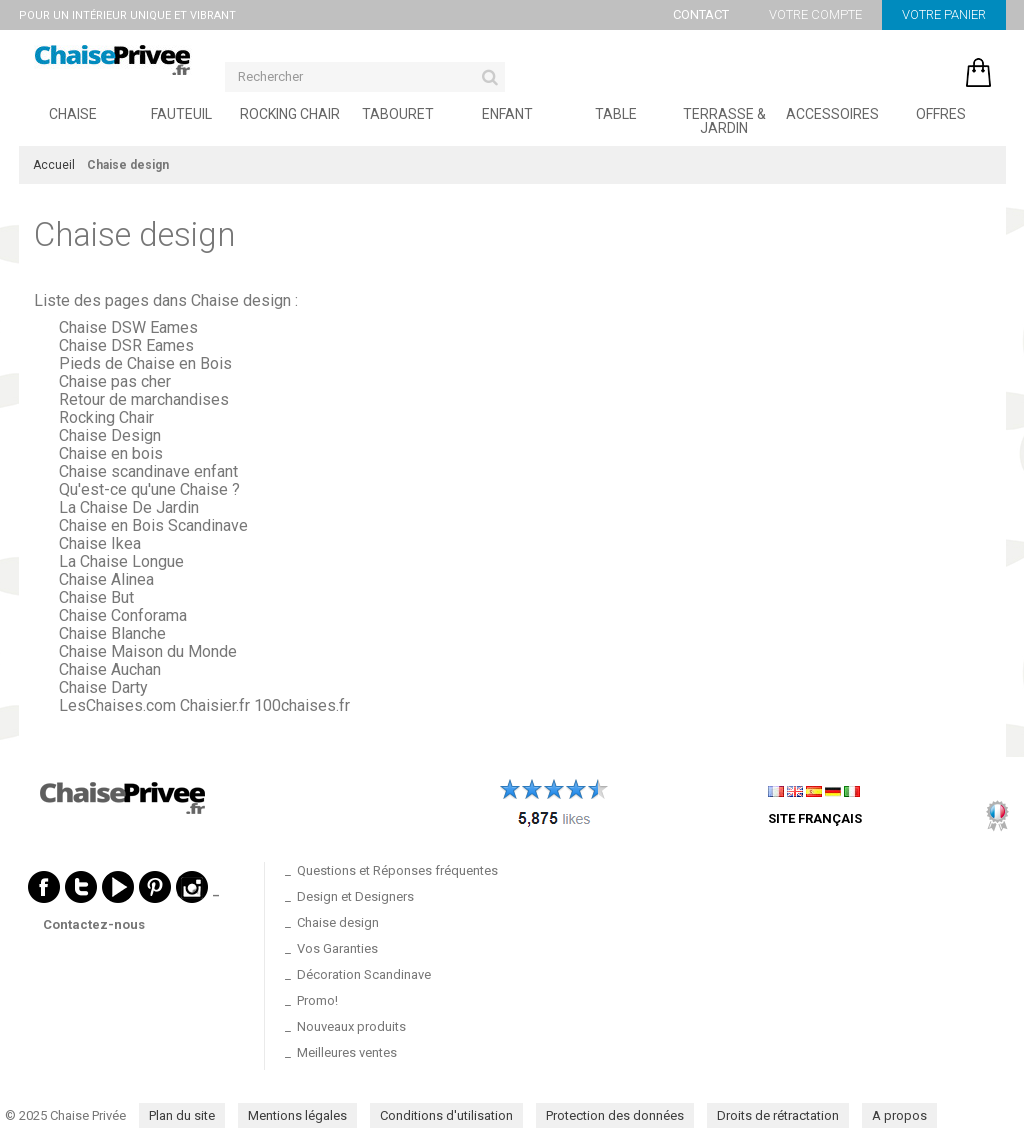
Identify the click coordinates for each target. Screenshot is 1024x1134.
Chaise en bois (111, 453)
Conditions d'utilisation (446, 1115)
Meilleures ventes (347, 1052)
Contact (701, 14)
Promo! (317, 1000)
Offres (941, 114)
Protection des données (615, 1115)
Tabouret (398, 114)
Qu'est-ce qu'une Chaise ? (149, 489)
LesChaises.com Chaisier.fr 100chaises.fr (204, 705)
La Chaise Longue (121, 561)
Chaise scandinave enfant (148, 471)
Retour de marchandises (144, 399)
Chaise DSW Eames (128, 327)
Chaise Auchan (110, 669)
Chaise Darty (103, 687)
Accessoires (832, 114)
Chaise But (96, 597)
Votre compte (815, 14)
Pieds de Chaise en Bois (145, 363)
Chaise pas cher (115, 381)
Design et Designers (355, 896)
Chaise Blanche (112, 633)
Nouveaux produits (351, 1026)
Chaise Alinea (106, 579)
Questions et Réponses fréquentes (397, 870)
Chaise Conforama (123, 615)
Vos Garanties (337, 948)
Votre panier (944, 14)
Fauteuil (181, 114)
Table (616, 114)
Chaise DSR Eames (126, 345)
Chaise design (134, 234)
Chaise (73, 114)
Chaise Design (110, 435)
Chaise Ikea (100, 543)
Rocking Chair (290, 114)
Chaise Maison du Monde (148, 651)
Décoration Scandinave (364, 974)
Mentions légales (297, 1115)
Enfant (507, 114)
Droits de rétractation (778, 1115)
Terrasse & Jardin (724, 121)
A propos (899, 1115)
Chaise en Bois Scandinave (153, 525)
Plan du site (182, 1115)
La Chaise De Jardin (129, 507)
